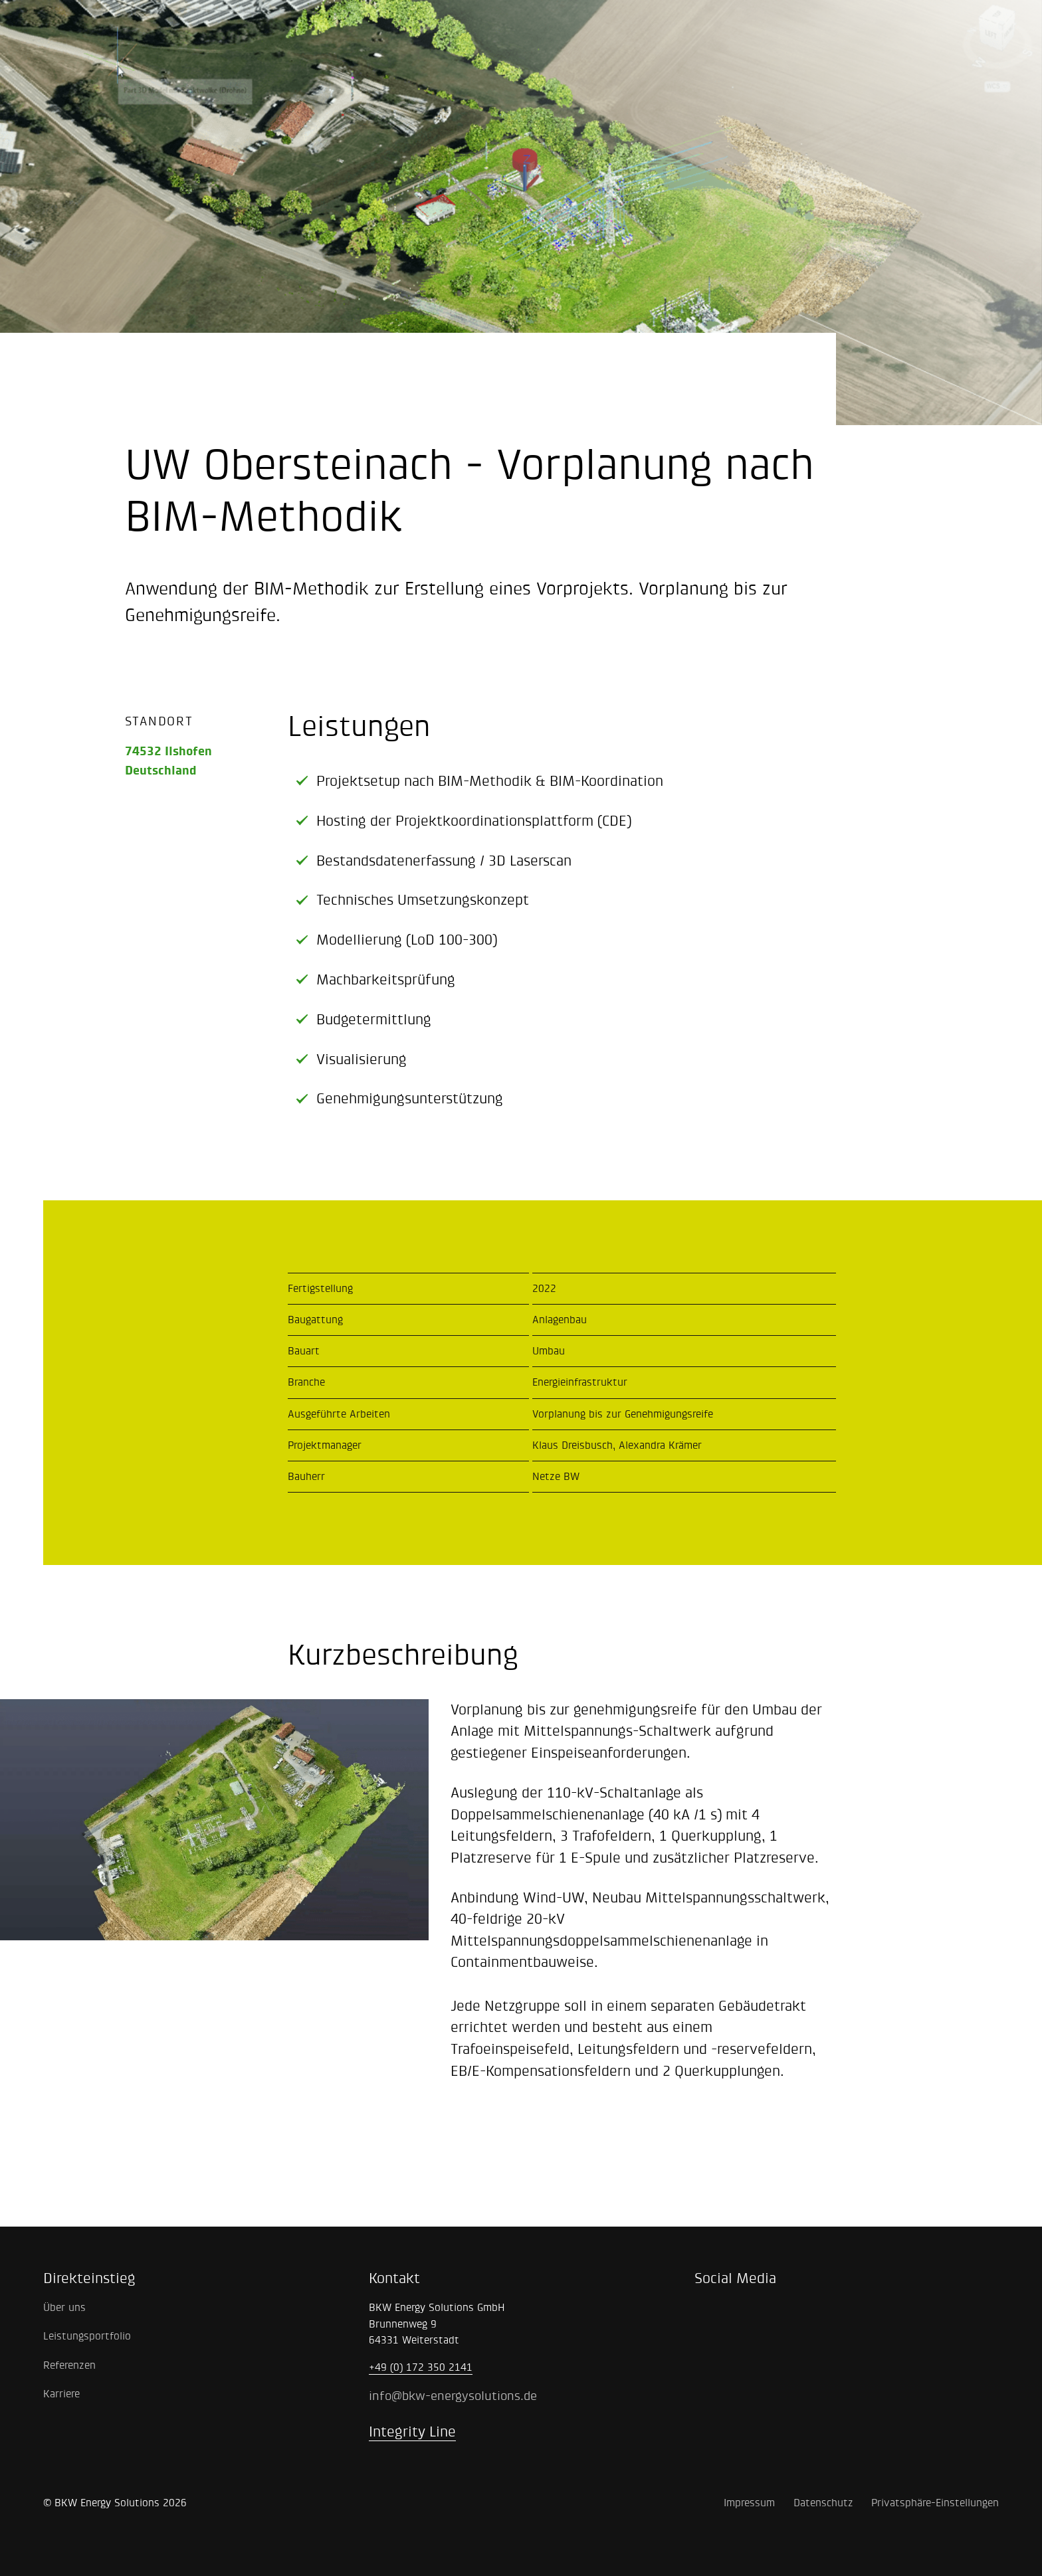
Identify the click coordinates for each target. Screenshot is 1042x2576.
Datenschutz (823, 2502)
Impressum (749, 2502)
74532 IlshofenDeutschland (168, 761)
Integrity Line (412, 2431)
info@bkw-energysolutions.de (453, 2396)
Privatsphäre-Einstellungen (935, 2502)
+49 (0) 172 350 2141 (420, 2367)
